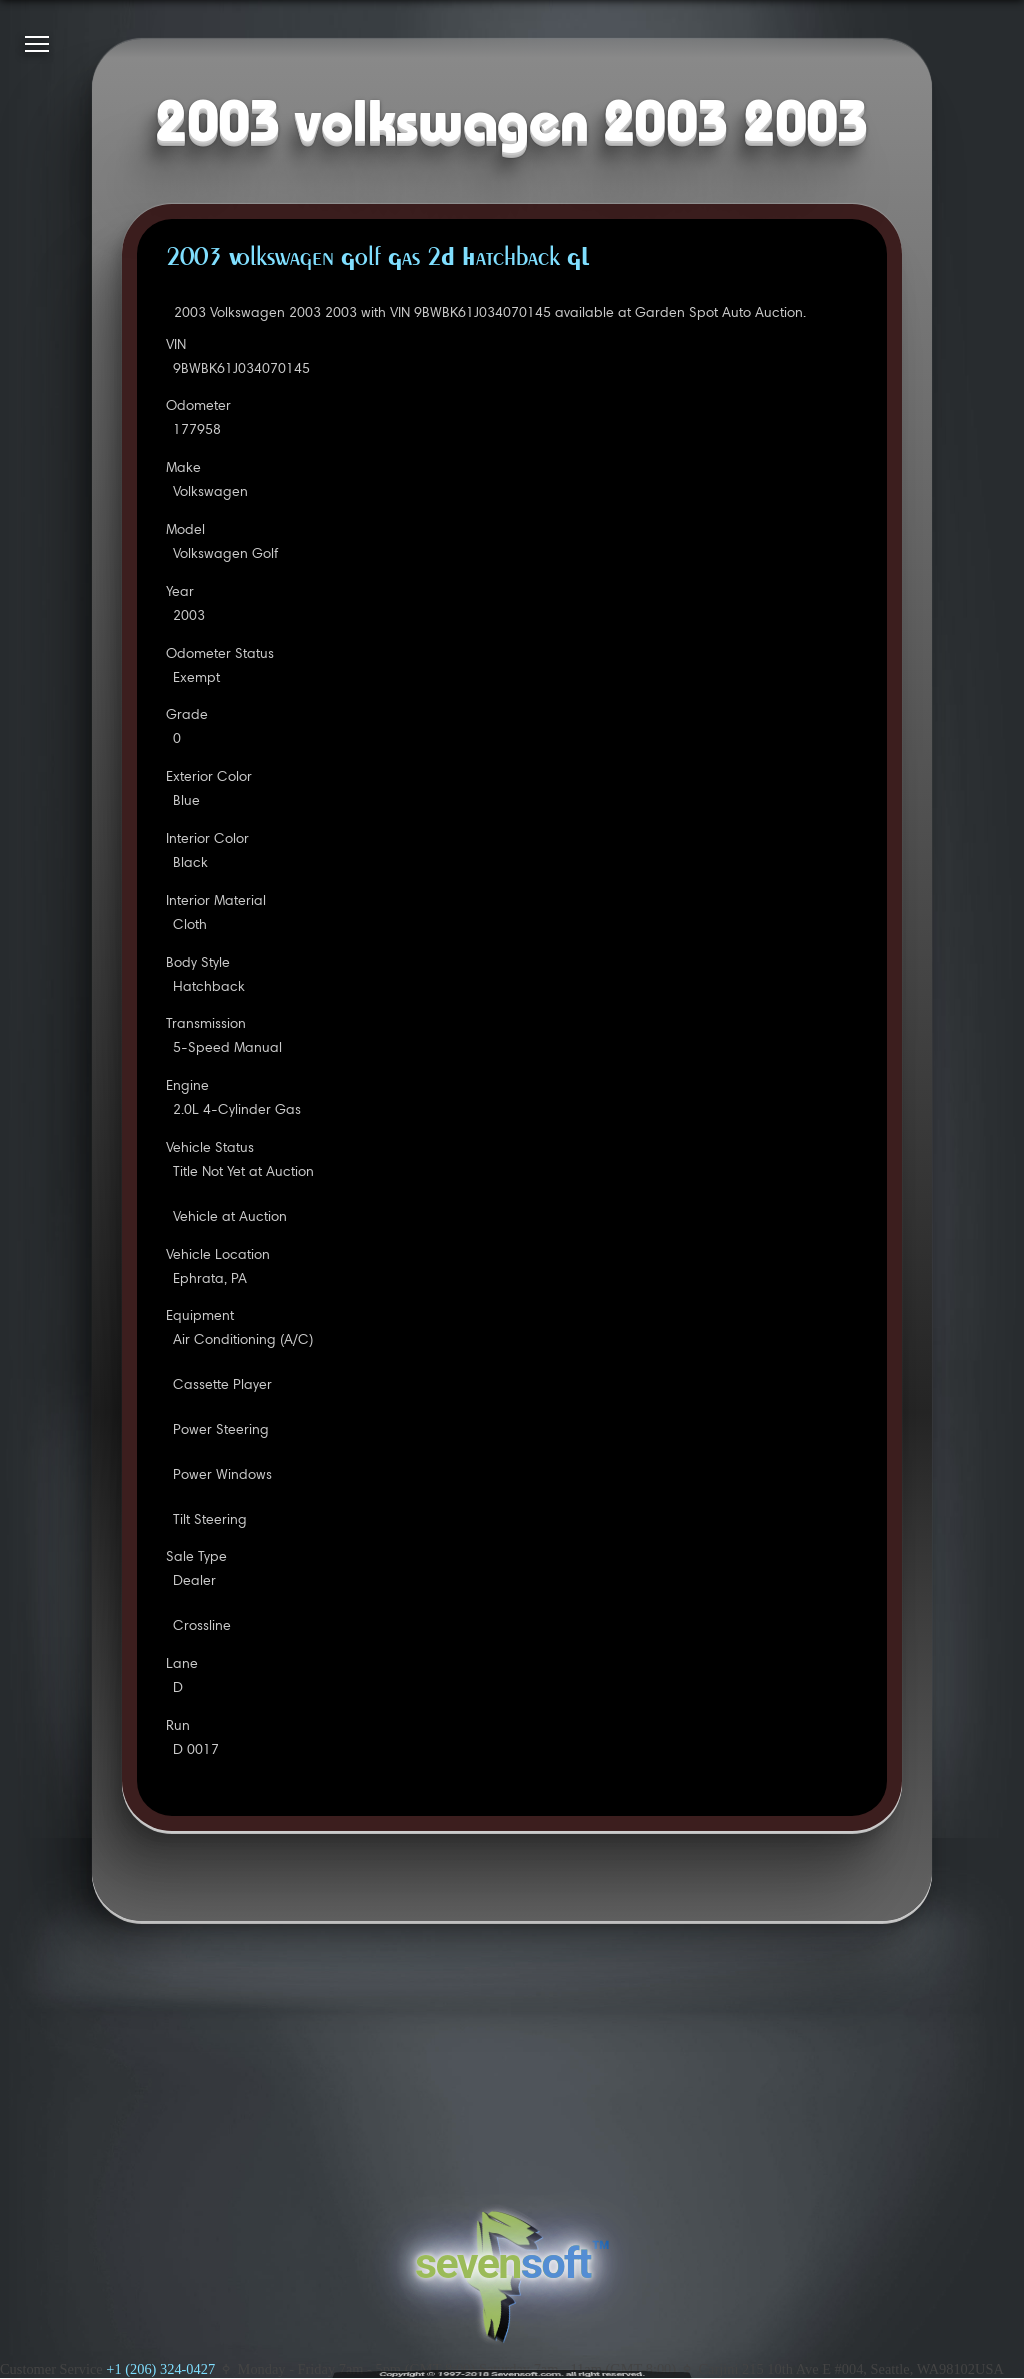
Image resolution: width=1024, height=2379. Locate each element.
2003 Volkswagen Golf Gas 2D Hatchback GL (377, 259)
